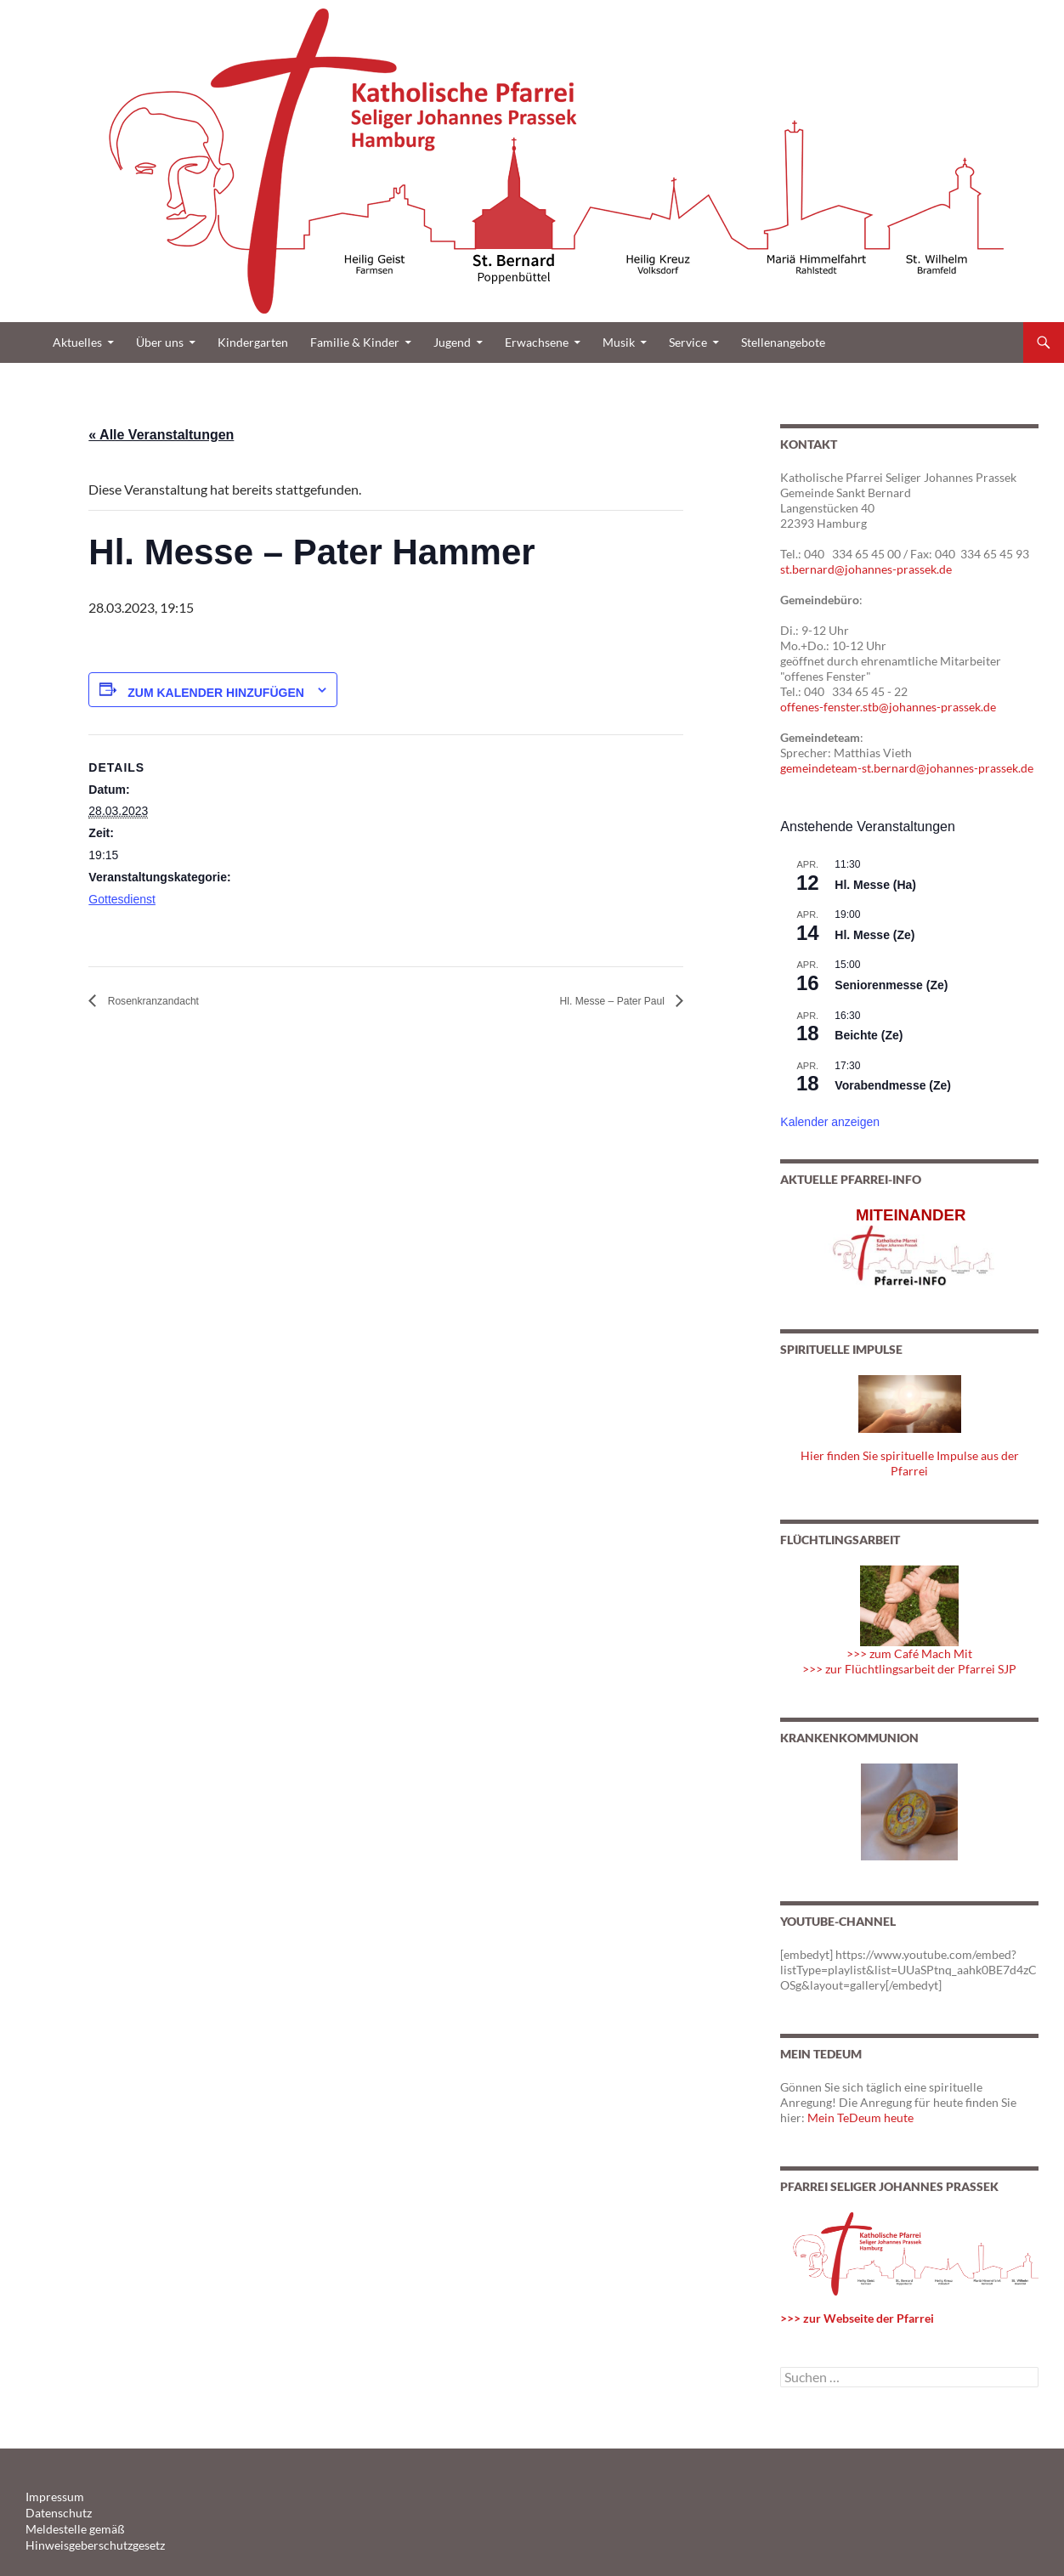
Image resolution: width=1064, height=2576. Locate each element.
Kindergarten (253, 342)
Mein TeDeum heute (860, 2117)
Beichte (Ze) (869, 1035)
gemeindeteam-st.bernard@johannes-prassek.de (906, 768)
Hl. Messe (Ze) (874, 935)
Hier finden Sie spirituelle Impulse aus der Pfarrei (910, 1463)
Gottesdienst (122, 899)
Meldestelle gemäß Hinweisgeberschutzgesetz (127, 2527)
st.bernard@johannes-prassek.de (866, 569)
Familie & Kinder (354, 342)
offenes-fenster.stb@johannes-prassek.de (888, 706)
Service (688, 342)
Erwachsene (537, 342)
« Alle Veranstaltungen (161, 434)
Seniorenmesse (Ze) (891, 985)
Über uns (160, 342)
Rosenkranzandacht (167, 1001)
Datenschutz (53, 2511)
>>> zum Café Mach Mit (909, 1653)
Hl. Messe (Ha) (875, 885)
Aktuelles (77, 342)
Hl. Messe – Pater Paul (595, 1001)
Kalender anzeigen (830, 1122)
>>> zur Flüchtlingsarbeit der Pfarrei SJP (909, 1669)
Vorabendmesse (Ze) (893, 1085)
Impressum (50, 2496)
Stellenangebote (783, 342)
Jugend (452, 342)
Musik (619, 342)
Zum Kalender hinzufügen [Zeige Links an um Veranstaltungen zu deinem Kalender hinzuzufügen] (215, 692)
